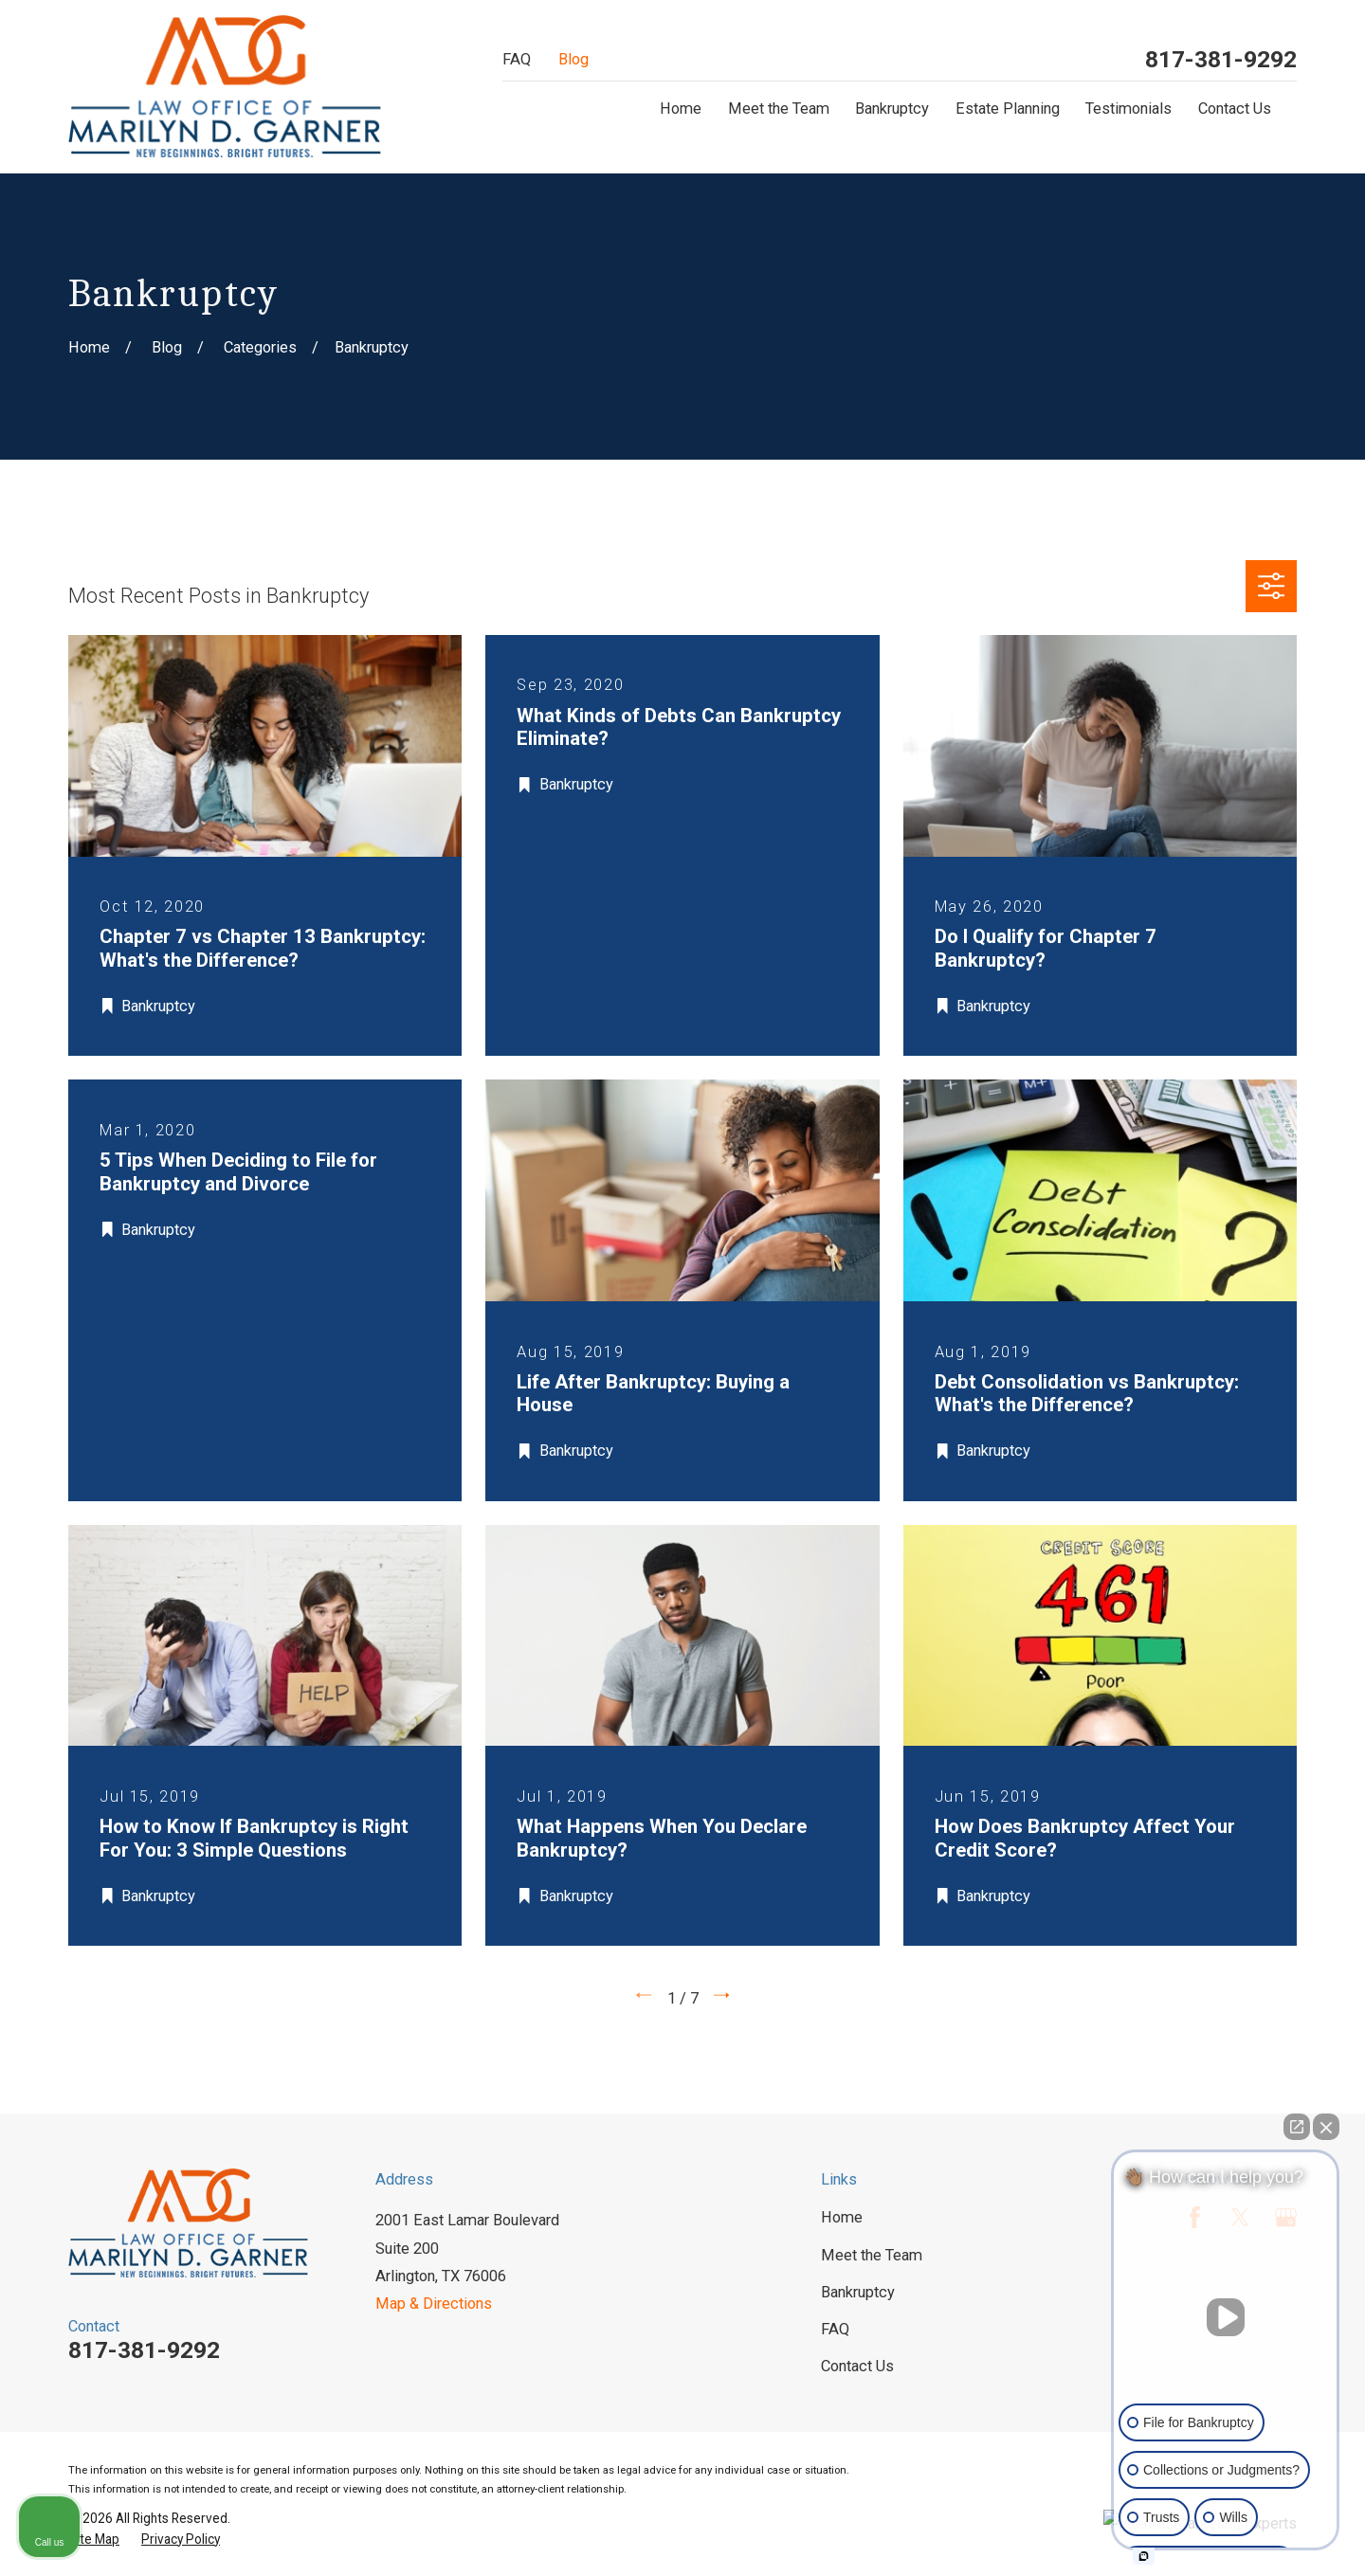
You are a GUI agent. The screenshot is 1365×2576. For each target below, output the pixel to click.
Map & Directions (433, 2304)
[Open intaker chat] (1144, 2556)
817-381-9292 (1221, 60)
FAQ (516, 59)
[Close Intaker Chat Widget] (1326, 2126)
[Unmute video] (1226, 2317)
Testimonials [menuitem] (1128, 109)
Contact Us (857, 2366)
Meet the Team (871, 2255)
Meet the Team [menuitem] (778, 109)
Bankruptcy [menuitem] (892, 109)
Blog (573, 59)
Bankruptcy (858, 2292)
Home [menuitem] (680, 109)
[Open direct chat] (1296, 2126)
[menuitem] (93, 2540)
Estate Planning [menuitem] (1008, 109)
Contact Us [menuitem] (1234, 109)
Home (842, 2217)
